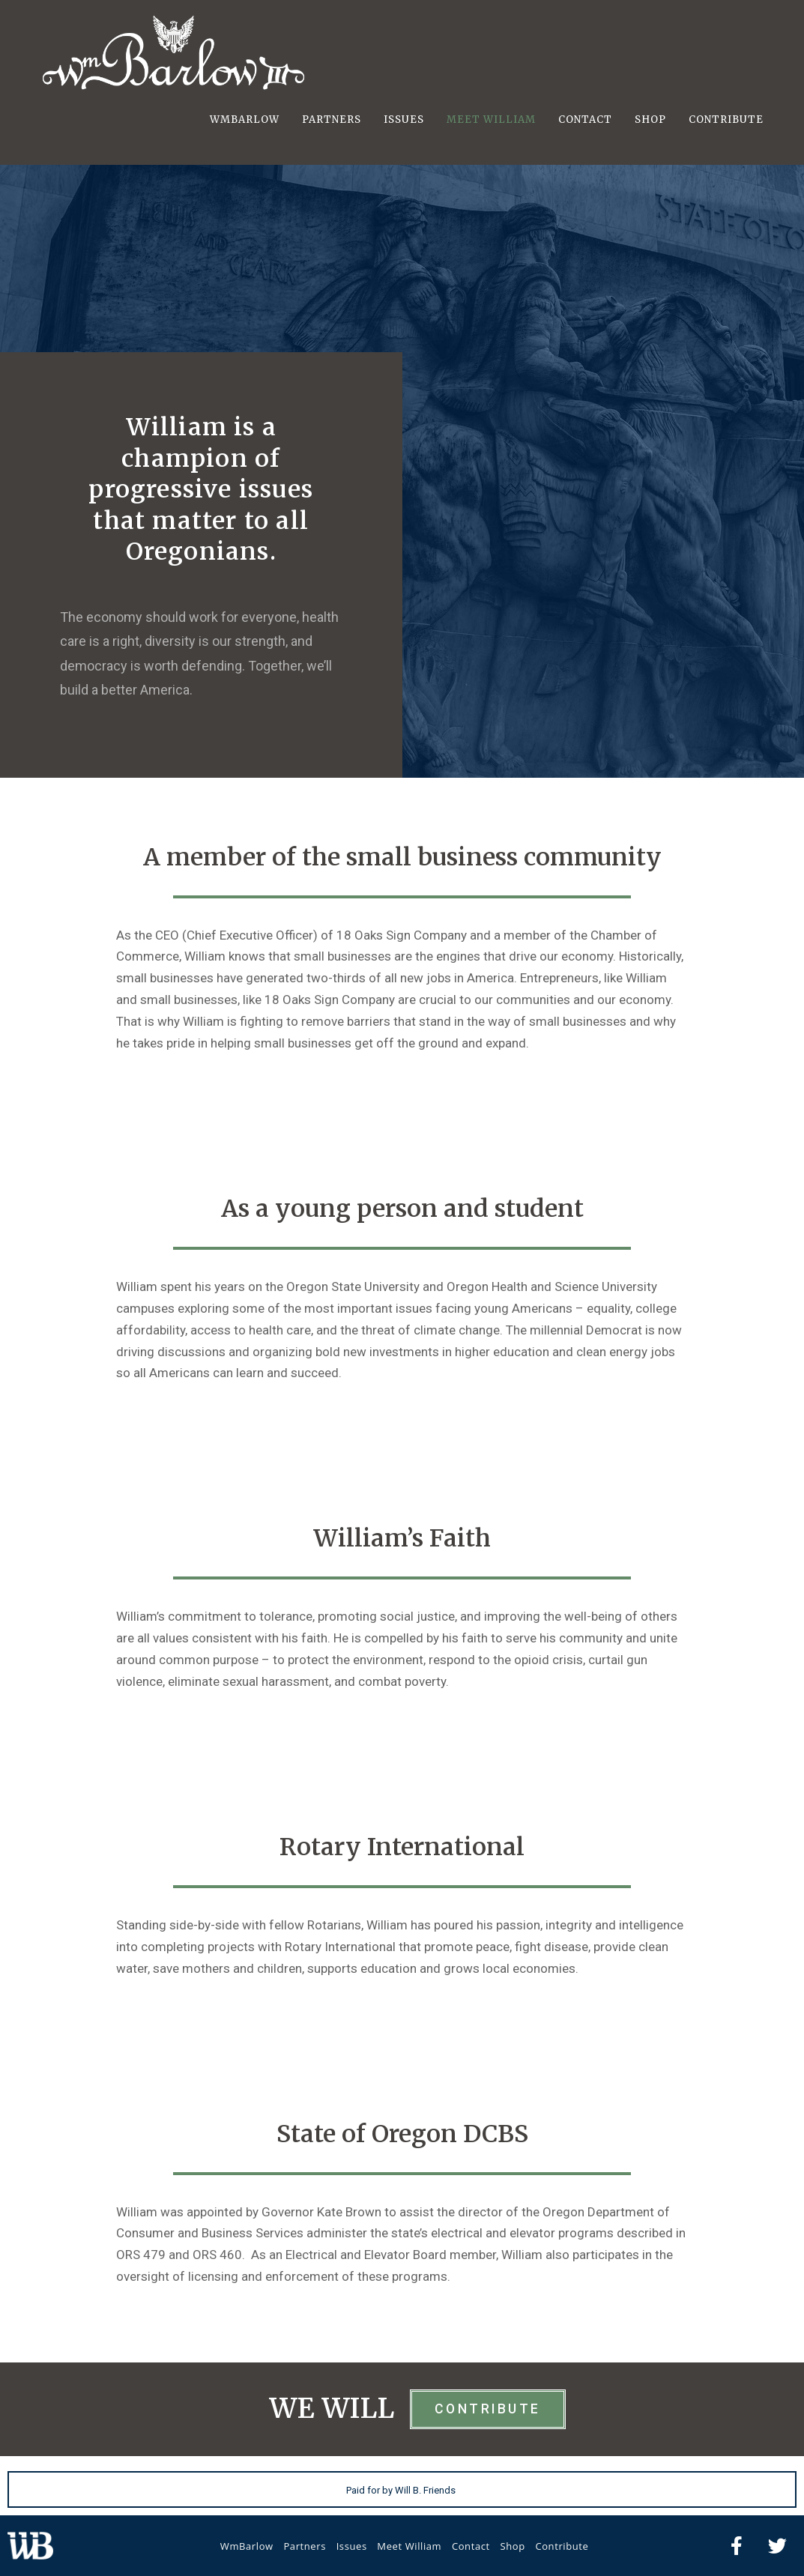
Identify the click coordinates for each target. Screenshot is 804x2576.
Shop (512, 2546)
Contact (471, 2546)
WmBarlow (246, 2546)
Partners (304, 2546)
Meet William (409, 2546)
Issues (351, 2546)
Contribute (561, 2546)
